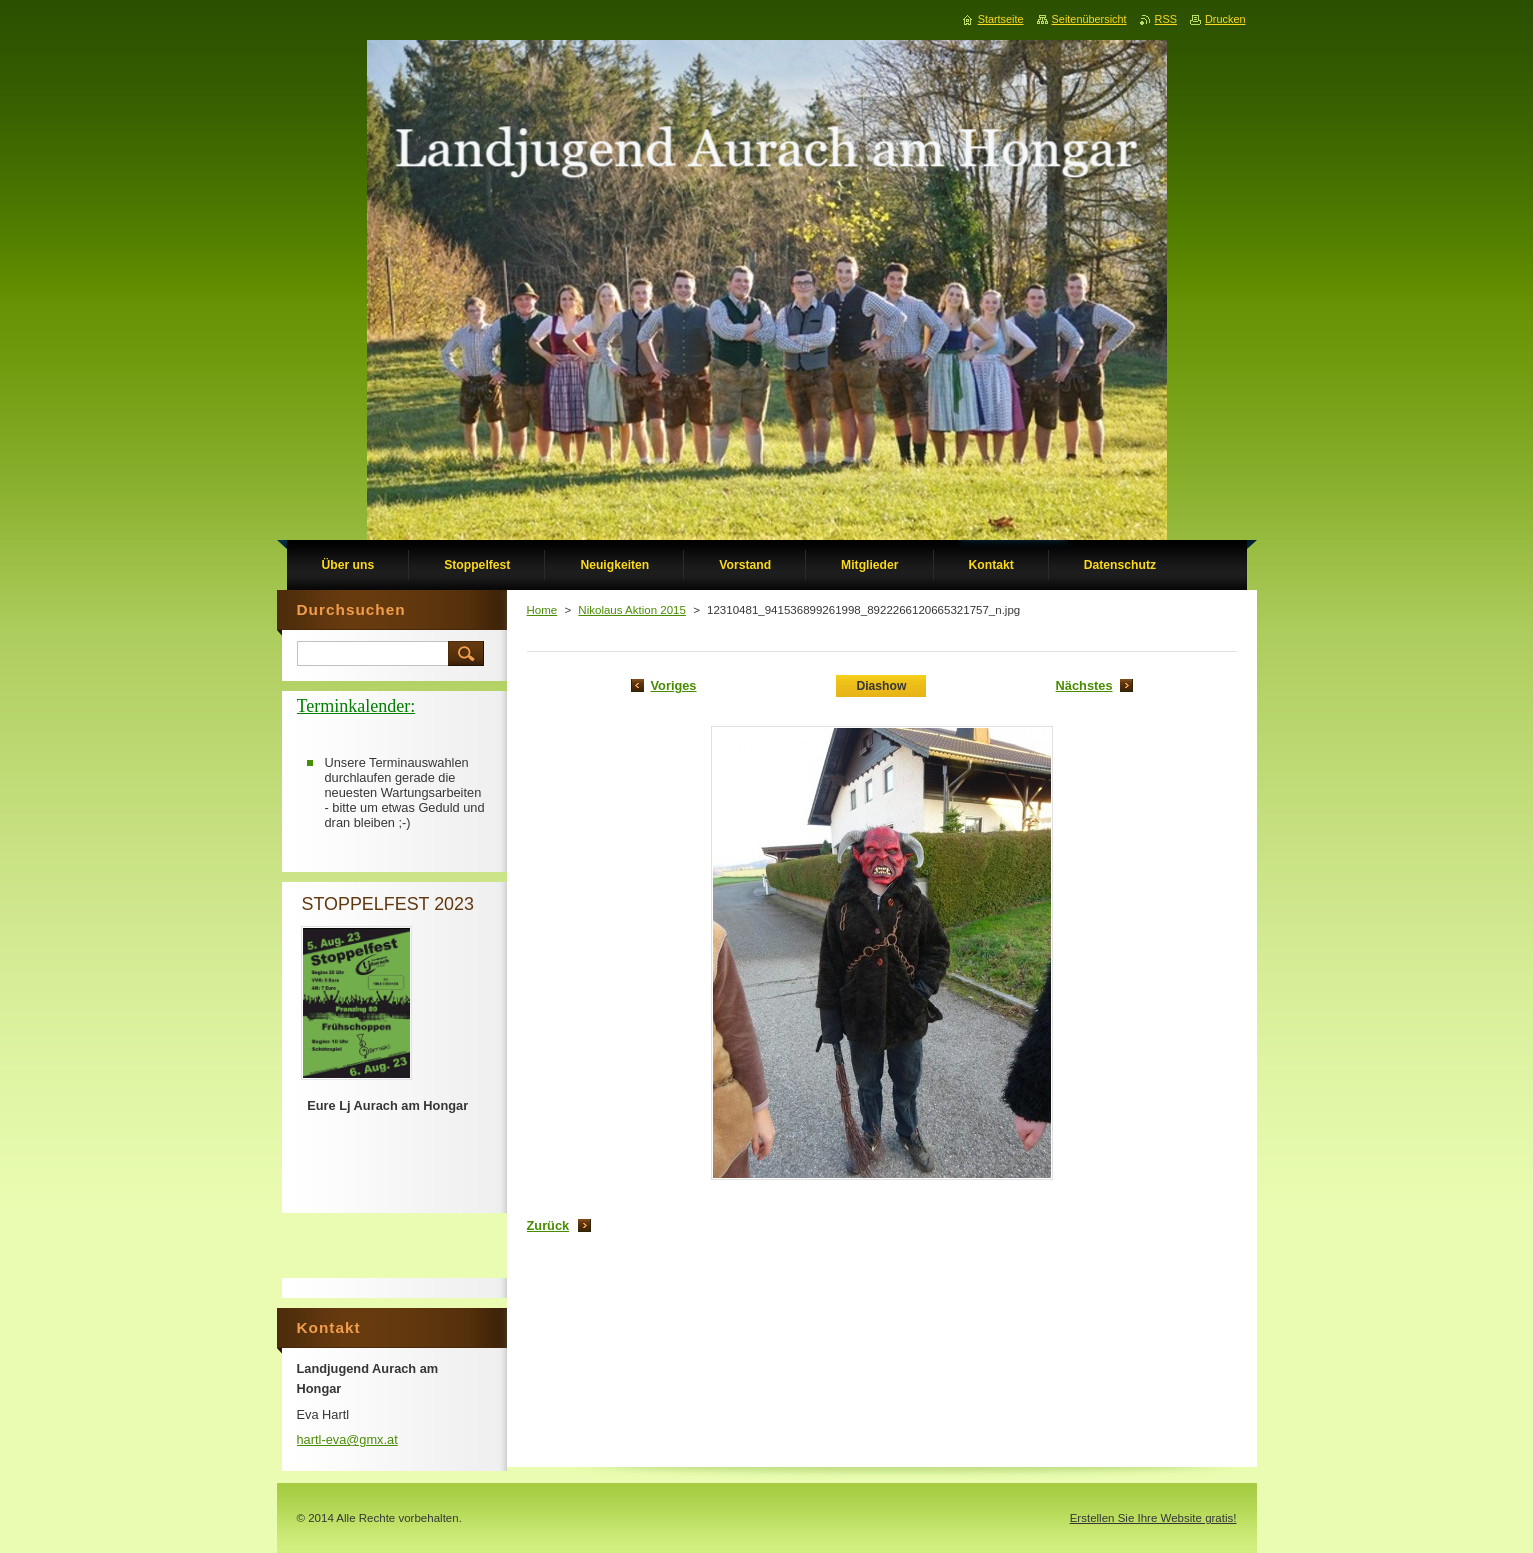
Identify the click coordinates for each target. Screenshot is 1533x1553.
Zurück (548, 1225)
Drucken (1225, 19)
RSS (1166, 19)
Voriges (674, 685)
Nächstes (1084, 685)
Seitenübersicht (1089, 19)
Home (542, 610)
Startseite (1001, 19)
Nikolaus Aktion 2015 (632, 610)
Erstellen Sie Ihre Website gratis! (1153, 1518)
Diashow (881, 686)
